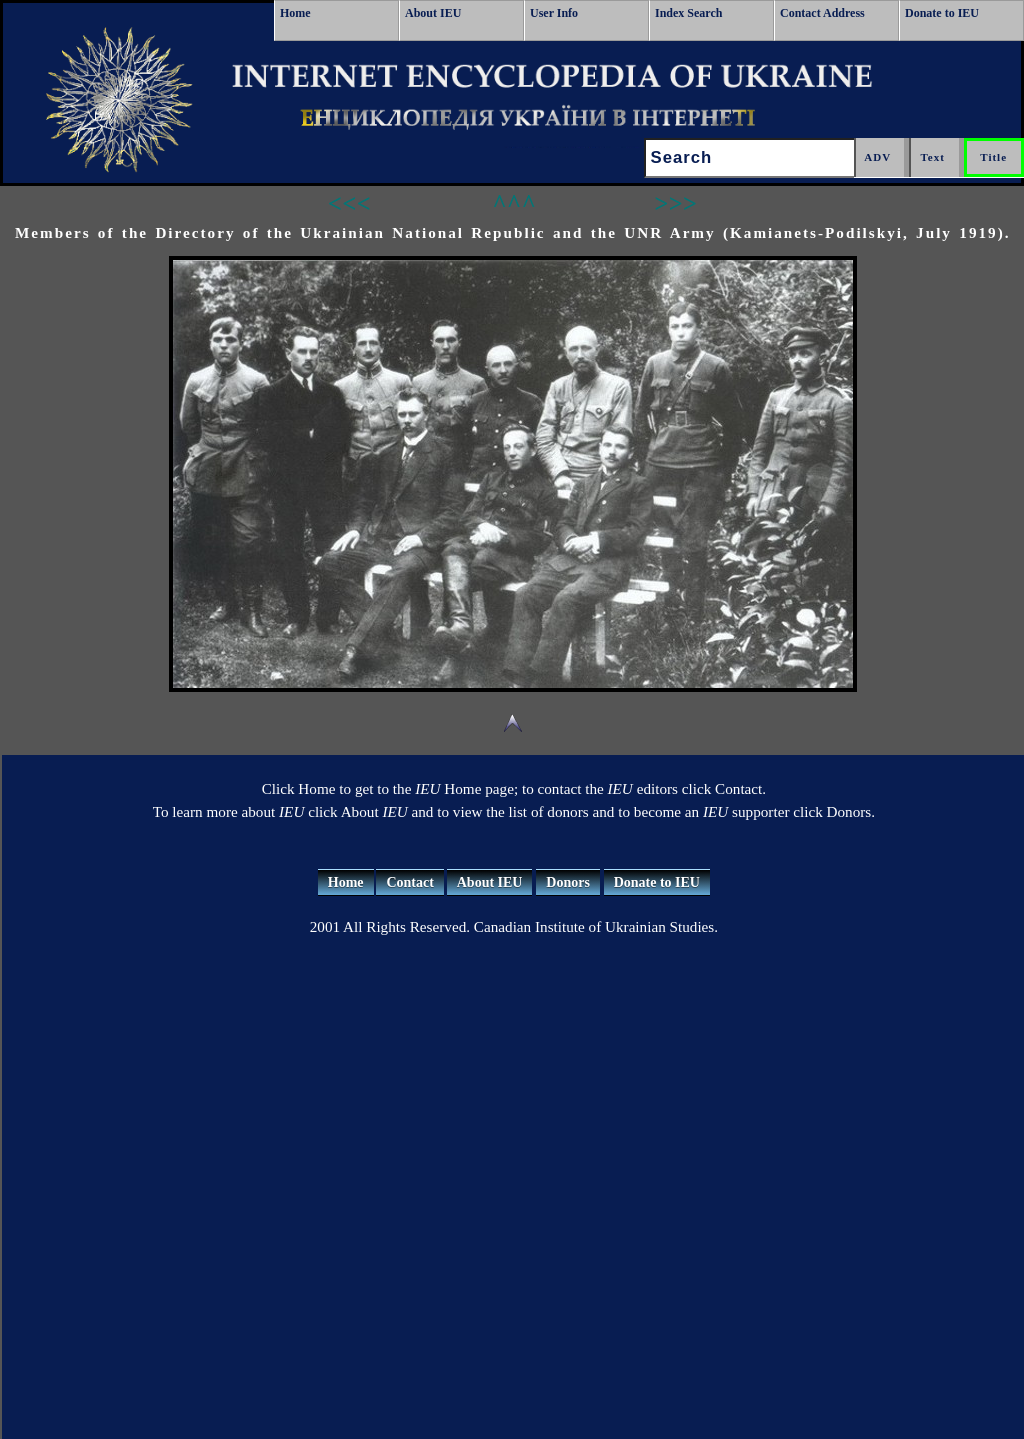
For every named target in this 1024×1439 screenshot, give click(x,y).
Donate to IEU (942, 13)
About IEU (433, 13)
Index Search (688, 13)
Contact (409, 882)
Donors (568, 882)
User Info (554, 13)
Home (295, 13)
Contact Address (822, 13)
